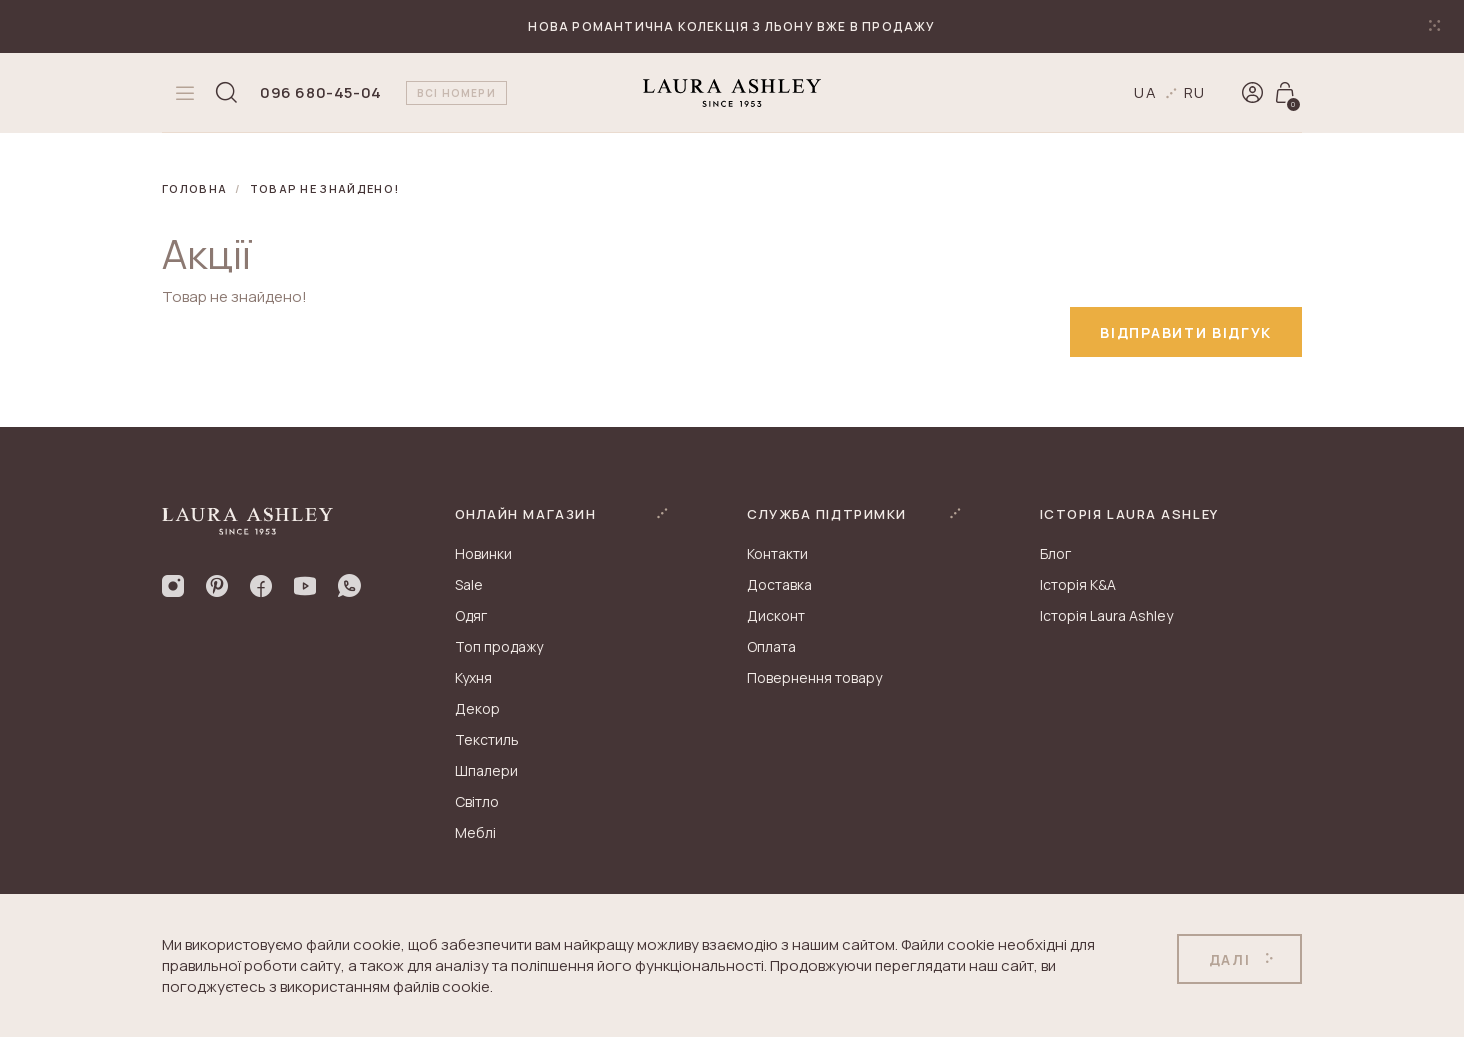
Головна (194, 188)
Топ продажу (499, 646)
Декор (477, 708)
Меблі (475, 832)
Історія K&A (1078, 584)
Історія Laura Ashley (1106, 615)
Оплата (771, 646)
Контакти (777, 553)
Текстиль (487, 739)
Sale (469, 584)
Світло (477, 801)
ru (1195, 92)
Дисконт (776, 615)
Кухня (473, 677)
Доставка (779, 584)
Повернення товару (814, 677)
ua (1146, 92)
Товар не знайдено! (325, 188)
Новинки (483, 553)
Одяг (471, 615)
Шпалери (486, 770)
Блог (1055, 553)
